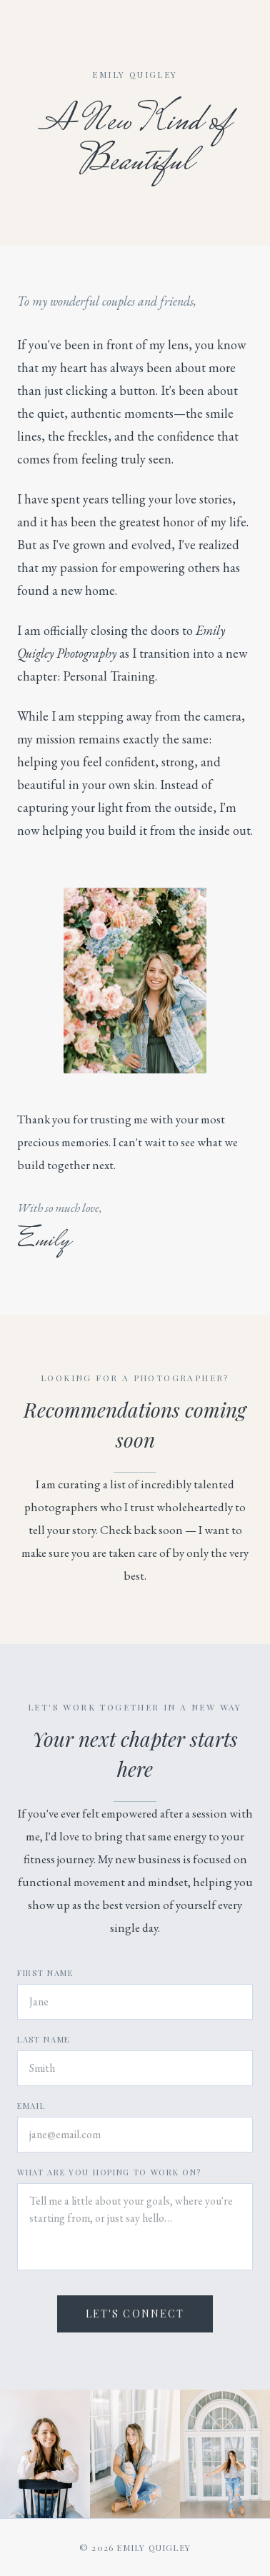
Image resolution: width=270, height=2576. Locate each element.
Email (31, 2105)
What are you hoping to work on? (109, 2172)
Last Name (43, 2039)
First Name (45, 1973)
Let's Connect (135, 2313)
